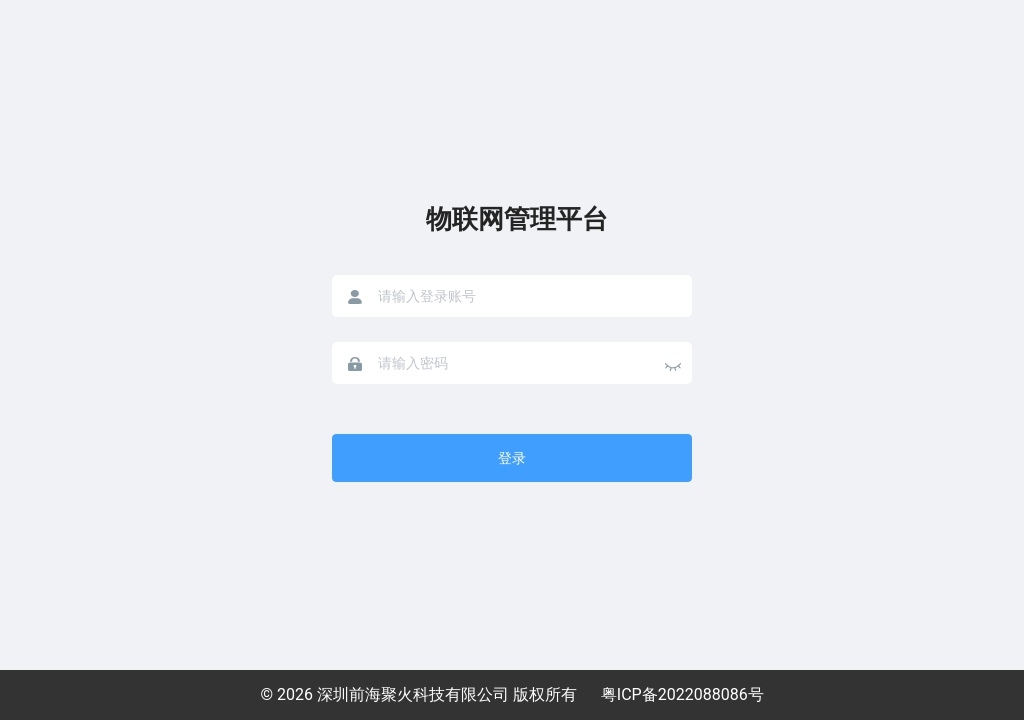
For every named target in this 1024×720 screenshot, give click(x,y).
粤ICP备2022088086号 (682, 694)
